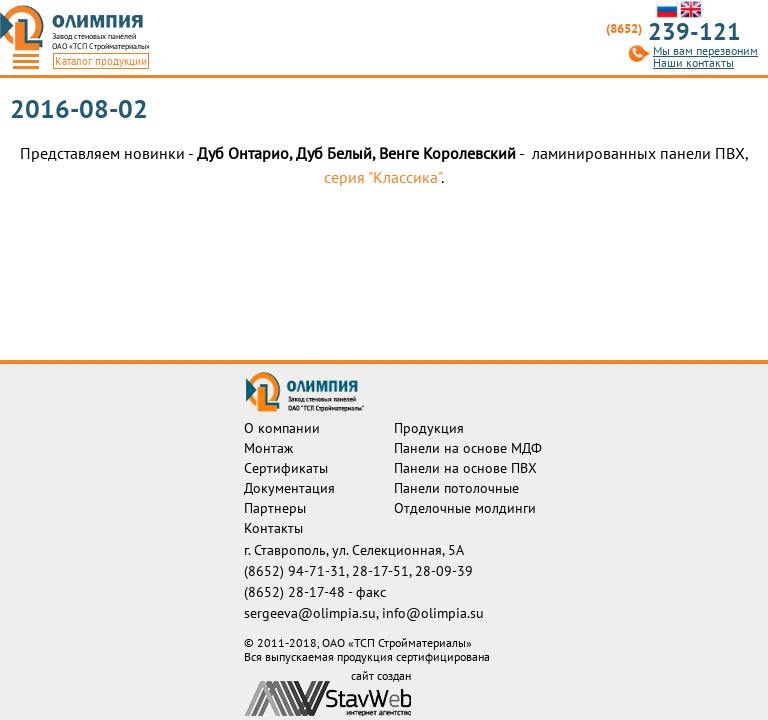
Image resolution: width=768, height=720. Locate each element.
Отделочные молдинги (465, 508)
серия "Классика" (382, 177)
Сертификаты (286, 468)
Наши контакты (693, 63)
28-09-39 (444, 571)
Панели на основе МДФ (468, 448)
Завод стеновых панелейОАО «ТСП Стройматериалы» (101, 41)
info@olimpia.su (433, 613)
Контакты (273, 528)
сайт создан (381, 676)
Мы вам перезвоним (705, 51)
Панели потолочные (456, 488)
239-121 (673, 32)
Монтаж (268, 448)
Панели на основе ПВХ (465, 468)
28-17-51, (383, 571)
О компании (282, 428)
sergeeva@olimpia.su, (313, 613)
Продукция (429, 428)
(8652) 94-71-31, (298, 571)
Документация (289, 488)
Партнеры (275, 508)
